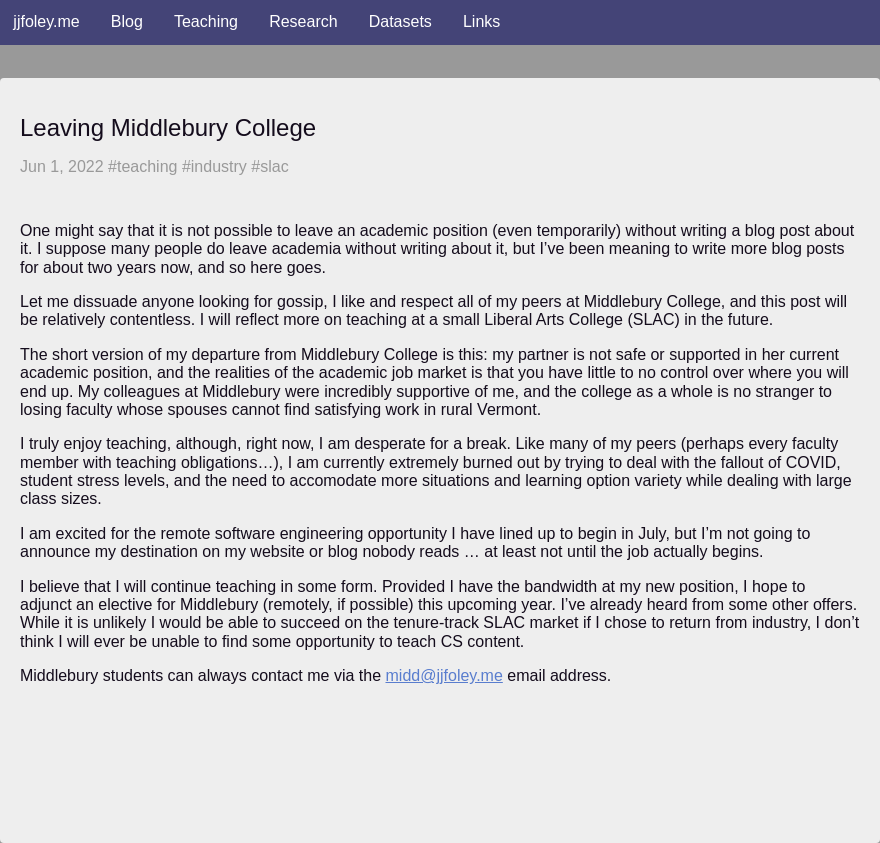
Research (303, 21)
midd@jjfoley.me (444, 675)
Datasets (400, 21)
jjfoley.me (46, 21)
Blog (127, 21)
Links (481, 21)
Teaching (206, 21)
